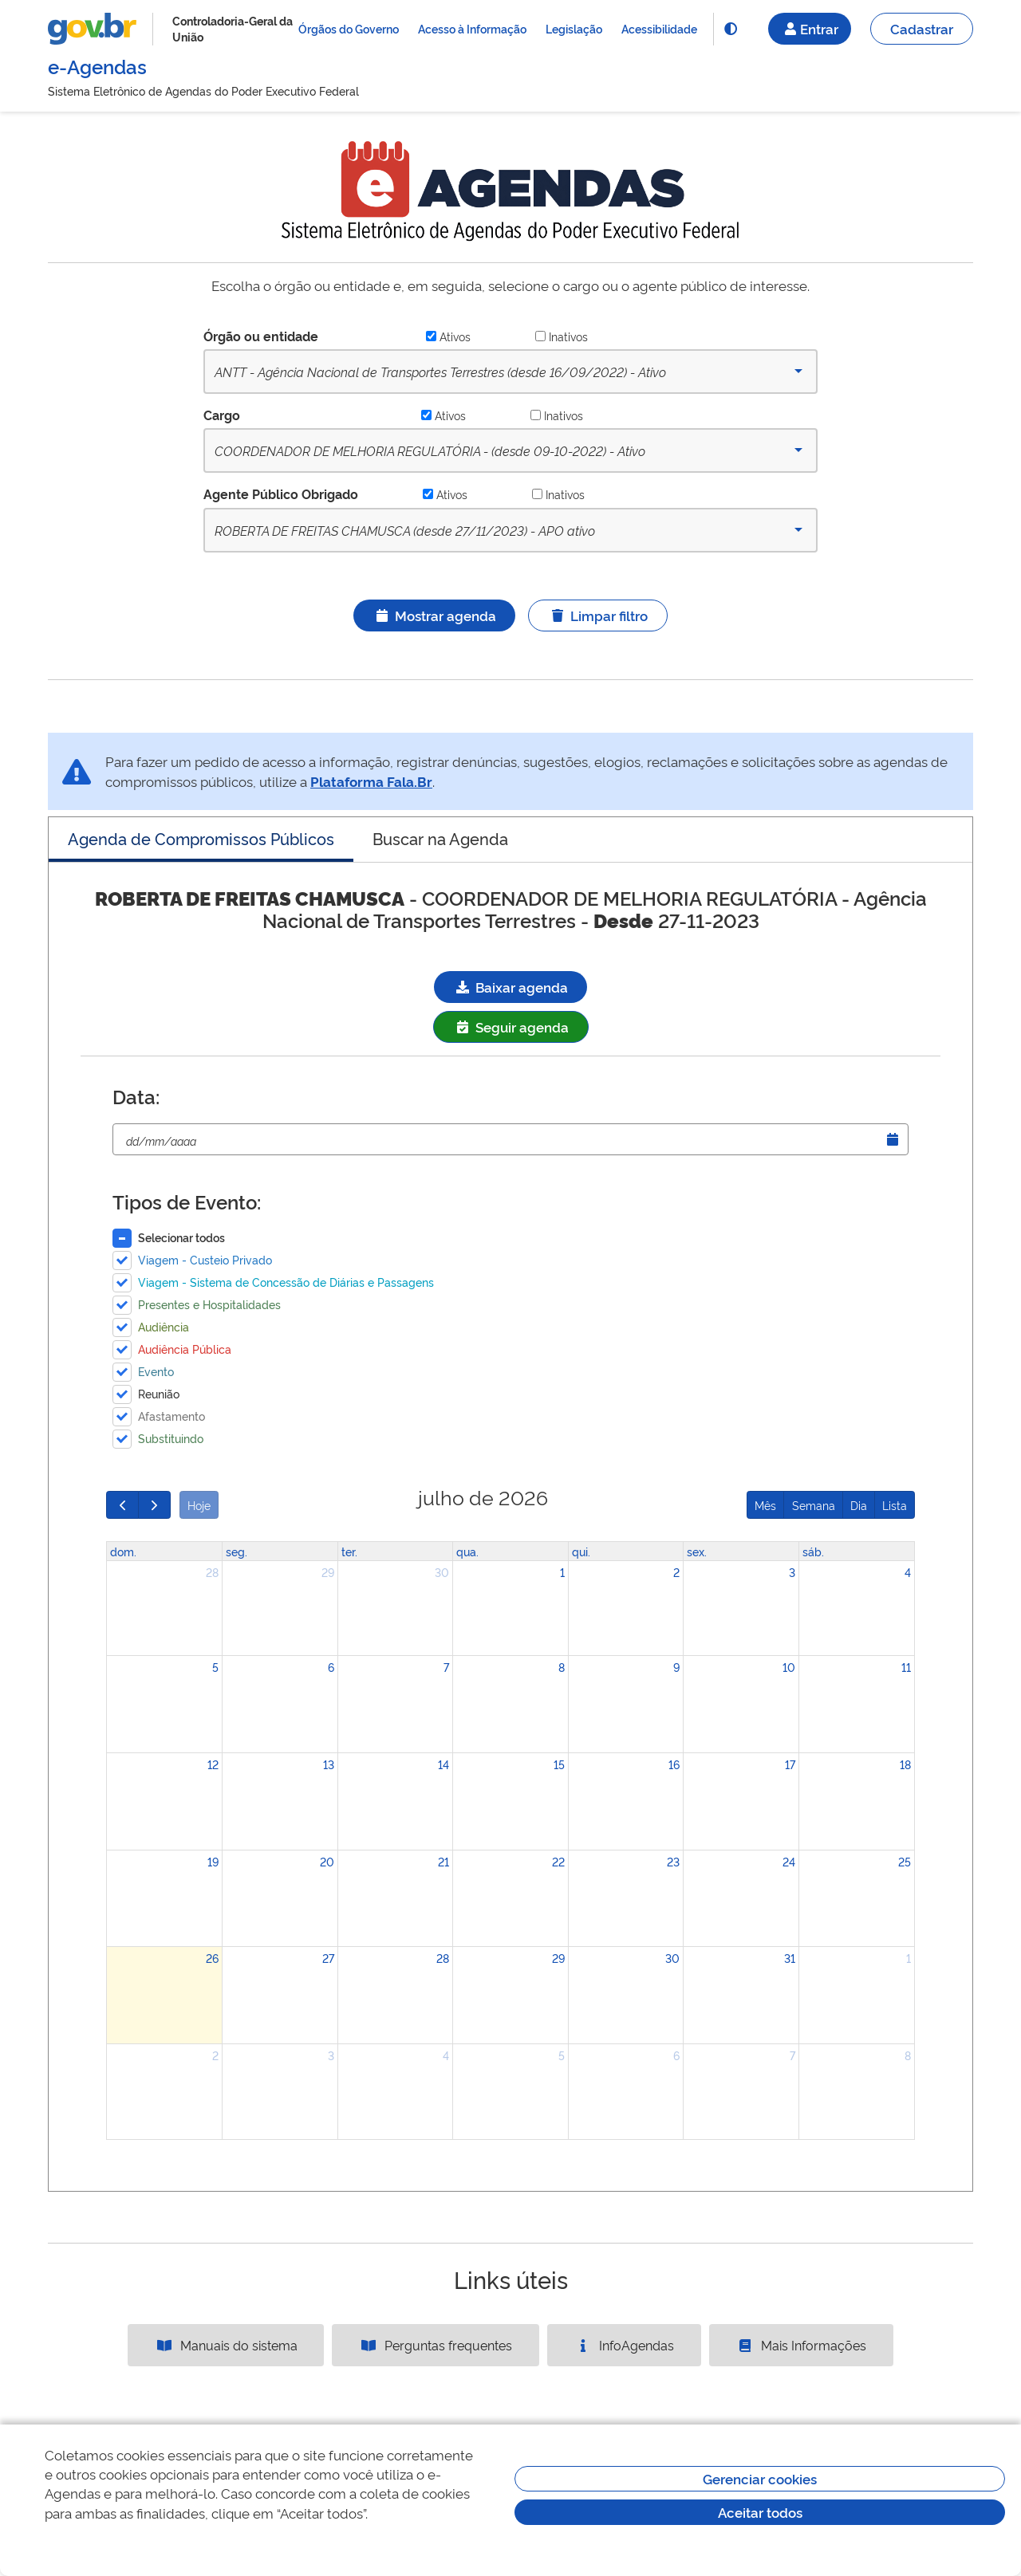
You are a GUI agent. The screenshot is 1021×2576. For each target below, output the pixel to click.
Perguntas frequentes (435, 2345)
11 (906, 1666)
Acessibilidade (659, 28)
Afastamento (171, 1415)
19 (213, 1861)
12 (213, 1764)
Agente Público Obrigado (280, 493)
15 (559, 1764)
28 (212, 1571)
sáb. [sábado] (813, 1551)
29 (327, 1571)
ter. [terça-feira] (349, 1551)
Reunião (158, 1393)
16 (674, 1764)
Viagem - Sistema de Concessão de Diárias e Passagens (286, 1281)
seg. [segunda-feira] (236, 1551)
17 (790, 1764)
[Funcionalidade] (730, 28)
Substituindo (170, 1437)
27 (328, 1957)
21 (443, 1861)
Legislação (574, 28)
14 (443, 1764)
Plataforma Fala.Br (371, 781)
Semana (813, 1504)
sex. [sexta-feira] (697, 1551)
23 (673, 1861)
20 (327, 1861)
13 (328, 1764)
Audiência (163, 1326)
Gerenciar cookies (760, 2478)
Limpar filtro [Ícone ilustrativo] (598, 615)
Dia (858, 1504)
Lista (894, 1504)
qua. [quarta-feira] (467, 1551)
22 (558, 1861)
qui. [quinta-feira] (581, 1551)
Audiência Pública (184, 1348)
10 (789, 1666)
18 (905, 1764)
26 (212, 1957)
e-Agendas (97, 66)
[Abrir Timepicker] (892, 1139)
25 (904, 1861)
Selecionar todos (181, 1237)
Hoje (199, 1504)
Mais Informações (800, 2345)
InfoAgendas (624, 2345)
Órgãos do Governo (348, 28)
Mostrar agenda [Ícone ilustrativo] (434, 615)
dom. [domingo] (123, 1551)
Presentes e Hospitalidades (209, 1304)
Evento (156, 1370)
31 (789, 1957)
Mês (765, 1504)
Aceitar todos (760, 2512)
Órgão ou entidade (260, 335)
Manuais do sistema (226, 2345)
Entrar (809, 28)
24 (789, 1861)
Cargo (221, 414)
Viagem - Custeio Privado (205, 1259)
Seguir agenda (511, 1026)
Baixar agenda (510, 986)
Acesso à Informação (472, 28)
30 (442, 1571)
